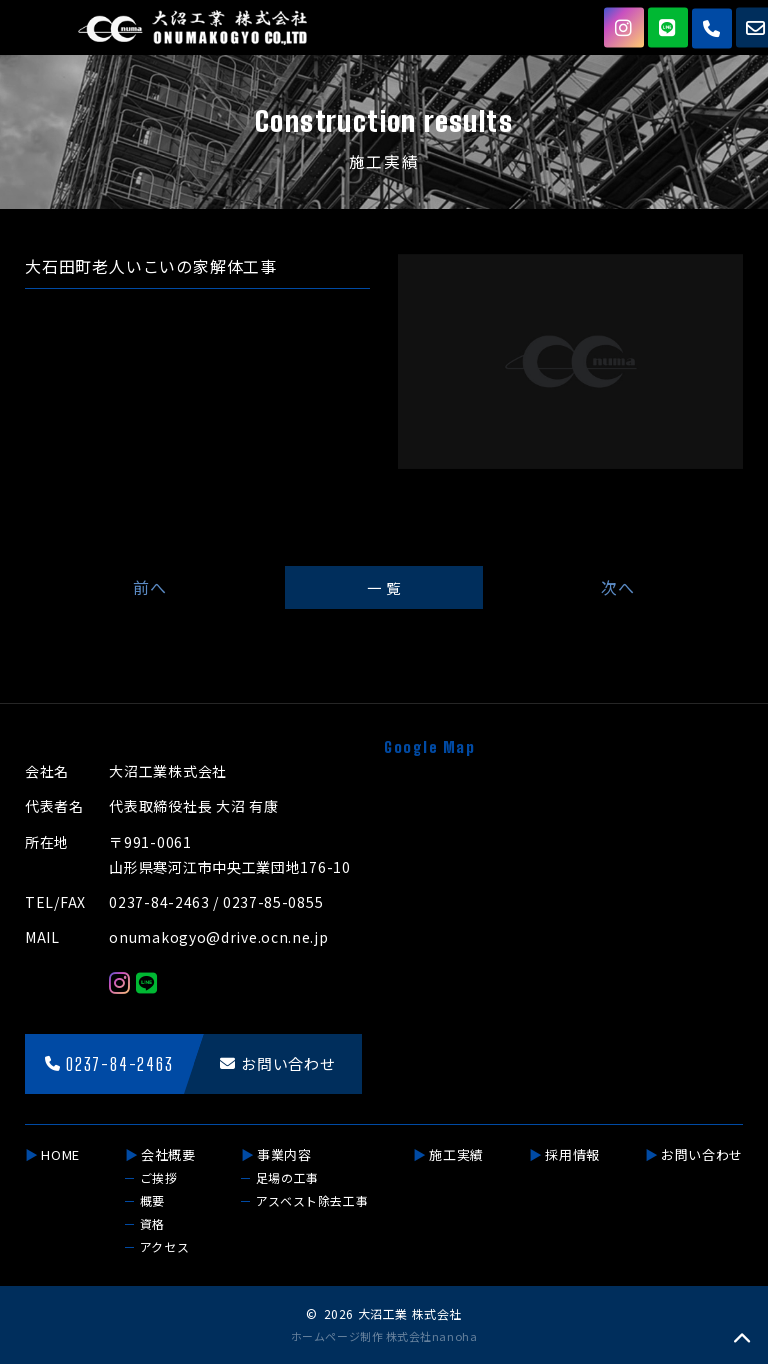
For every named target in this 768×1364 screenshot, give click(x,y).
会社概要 (168, 1154)
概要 (152, 1200)
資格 (152, 1223)
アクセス (164, 1246)
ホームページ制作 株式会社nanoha (384, 1336)
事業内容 (284, 1154)
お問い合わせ (702, 1154)
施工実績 (456, 1154)
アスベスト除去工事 (312, 1200)
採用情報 (572, 1154)
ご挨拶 (159, 1177)
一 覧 (383, 587)
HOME (60, 1154)
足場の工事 (287, 1177)
